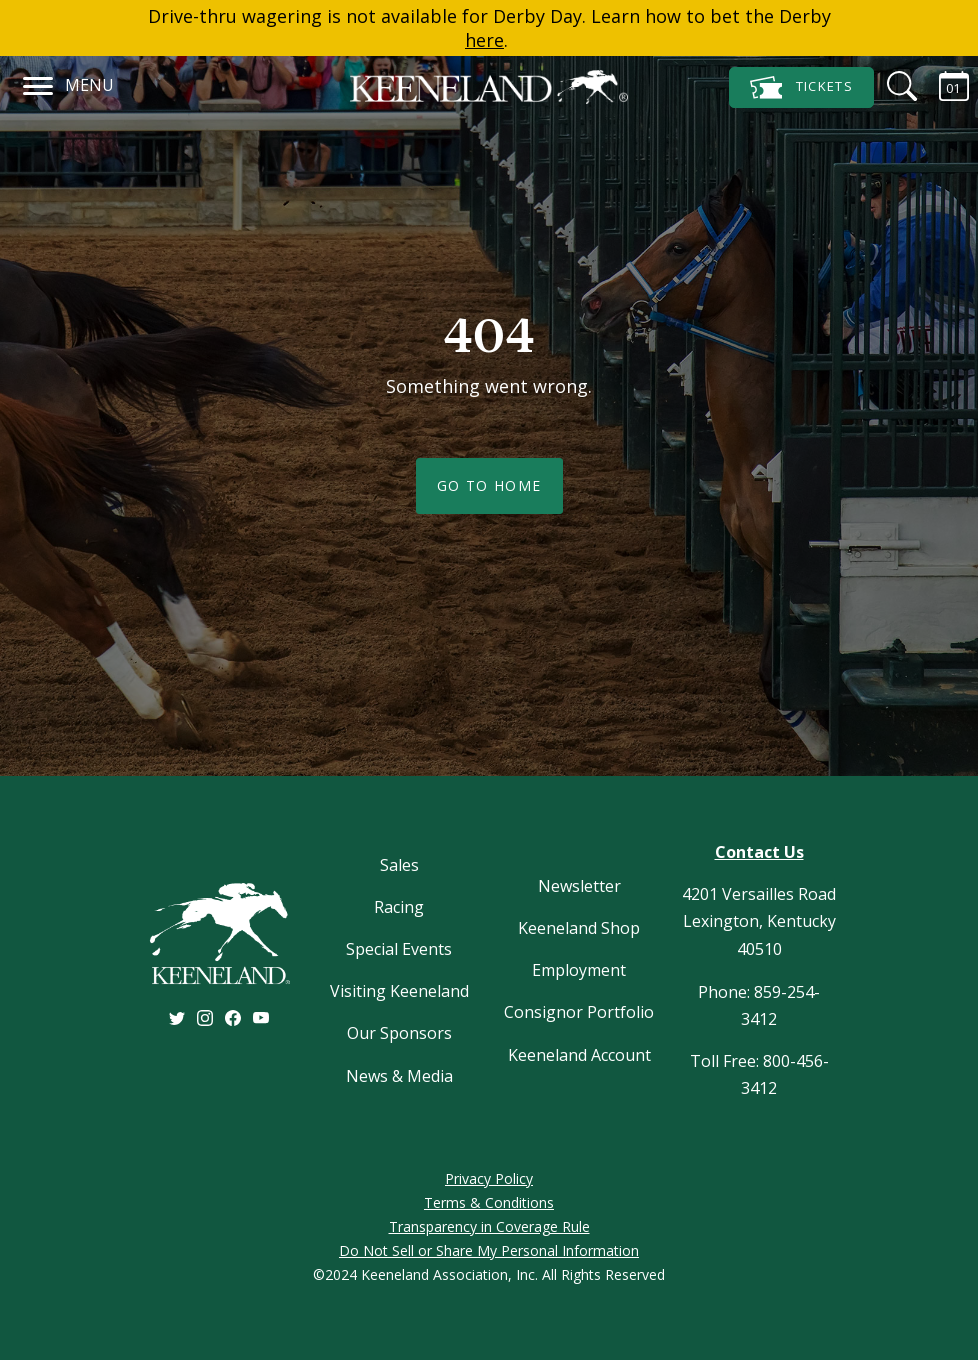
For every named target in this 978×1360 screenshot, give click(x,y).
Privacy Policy (489, 1178)
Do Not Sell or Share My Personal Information (489, 1250)
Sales (399, 865)
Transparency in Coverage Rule (489, 1226)
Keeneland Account (579, 1055)
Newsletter (579, 886)
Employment (579, 970)
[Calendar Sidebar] (942, 86)
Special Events (399, 949)
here (484, 40)
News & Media (399, 1076)
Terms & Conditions (489, 1202)
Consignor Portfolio (579, 1012)
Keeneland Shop (579, 928)
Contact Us (759, 852)
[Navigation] (38, 83)
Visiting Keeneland (399, 991)
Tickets (801, 87)
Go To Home (489, 485)
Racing (399, 907)
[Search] (890, 86)
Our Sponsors (399, 1033)
